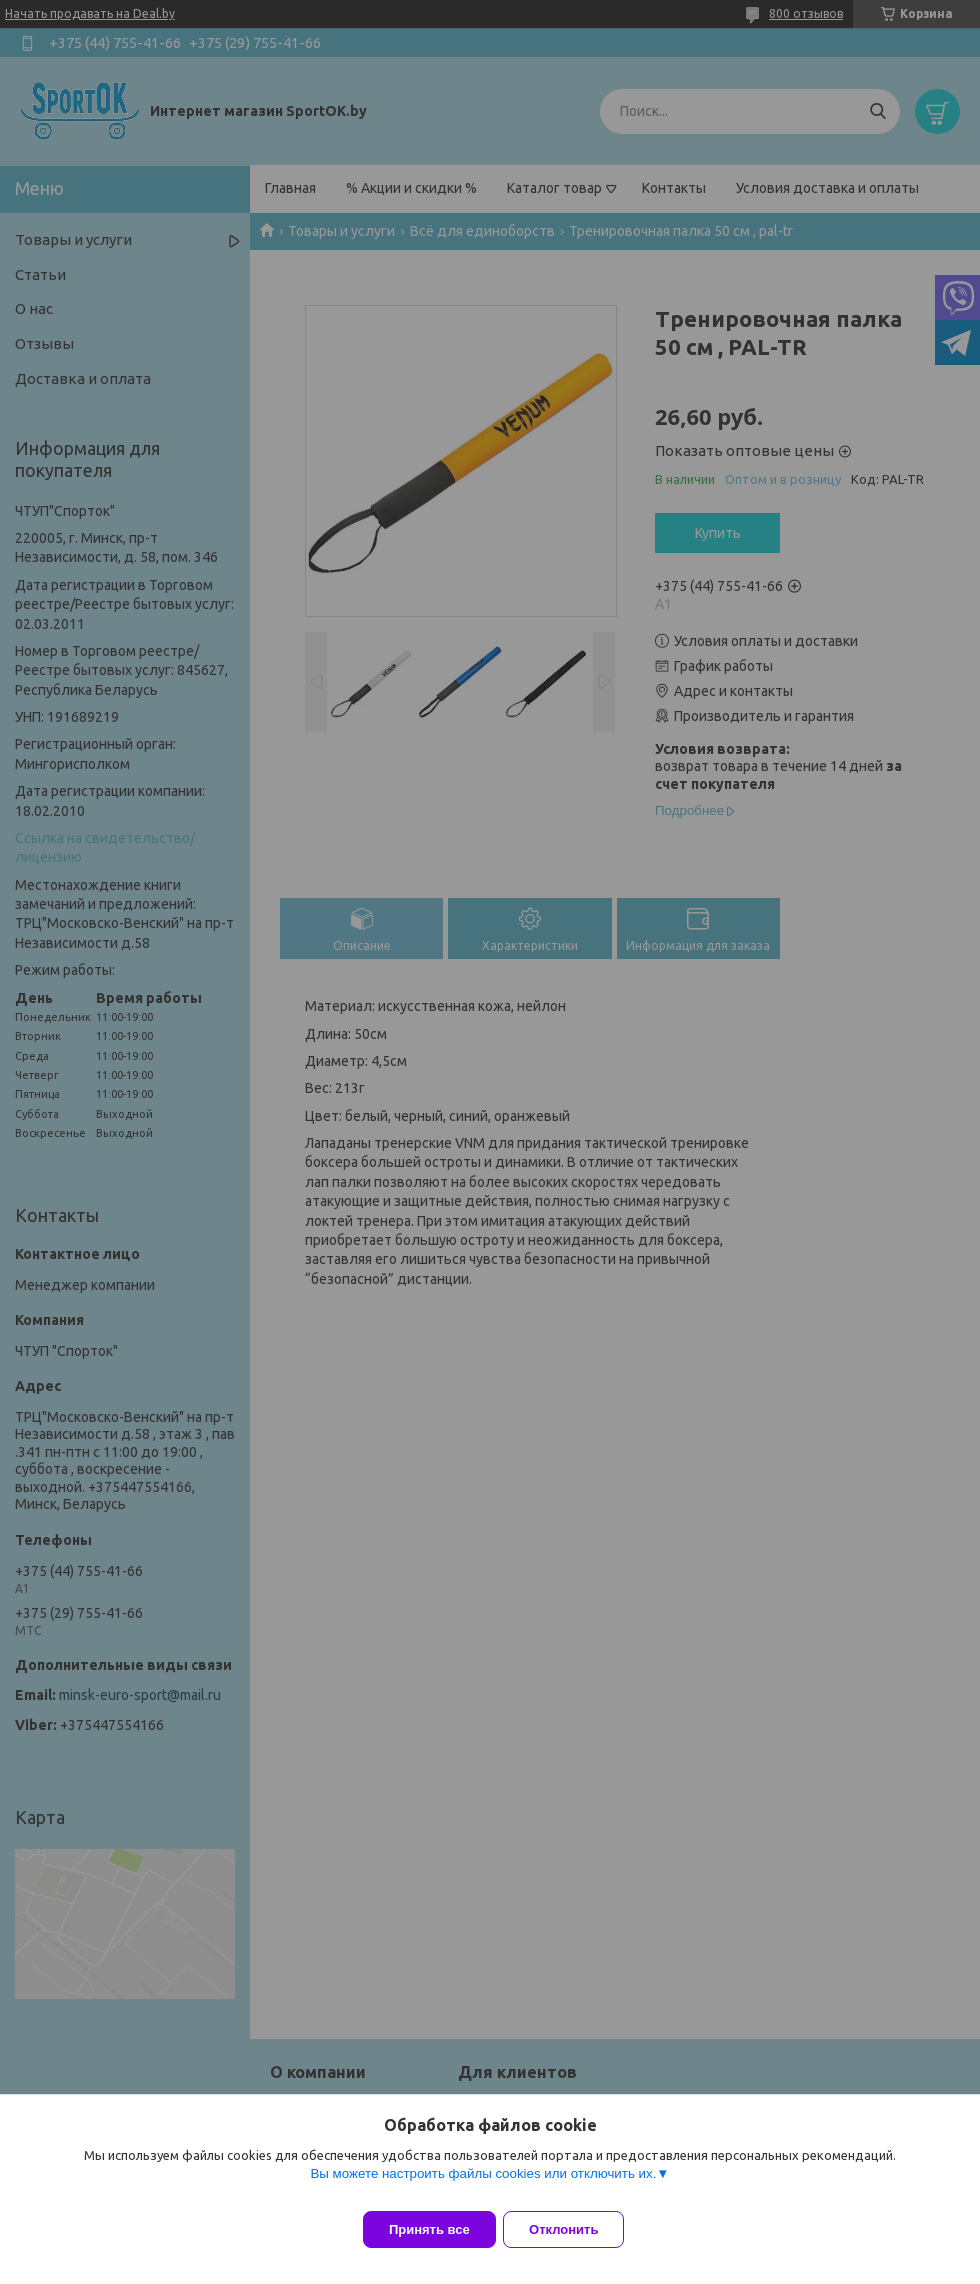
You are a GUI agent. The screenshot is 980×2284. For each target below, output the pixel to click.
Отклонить (576, 2229)
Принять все (429, 2229)
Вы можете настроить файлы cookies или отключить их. (483, 2185)
